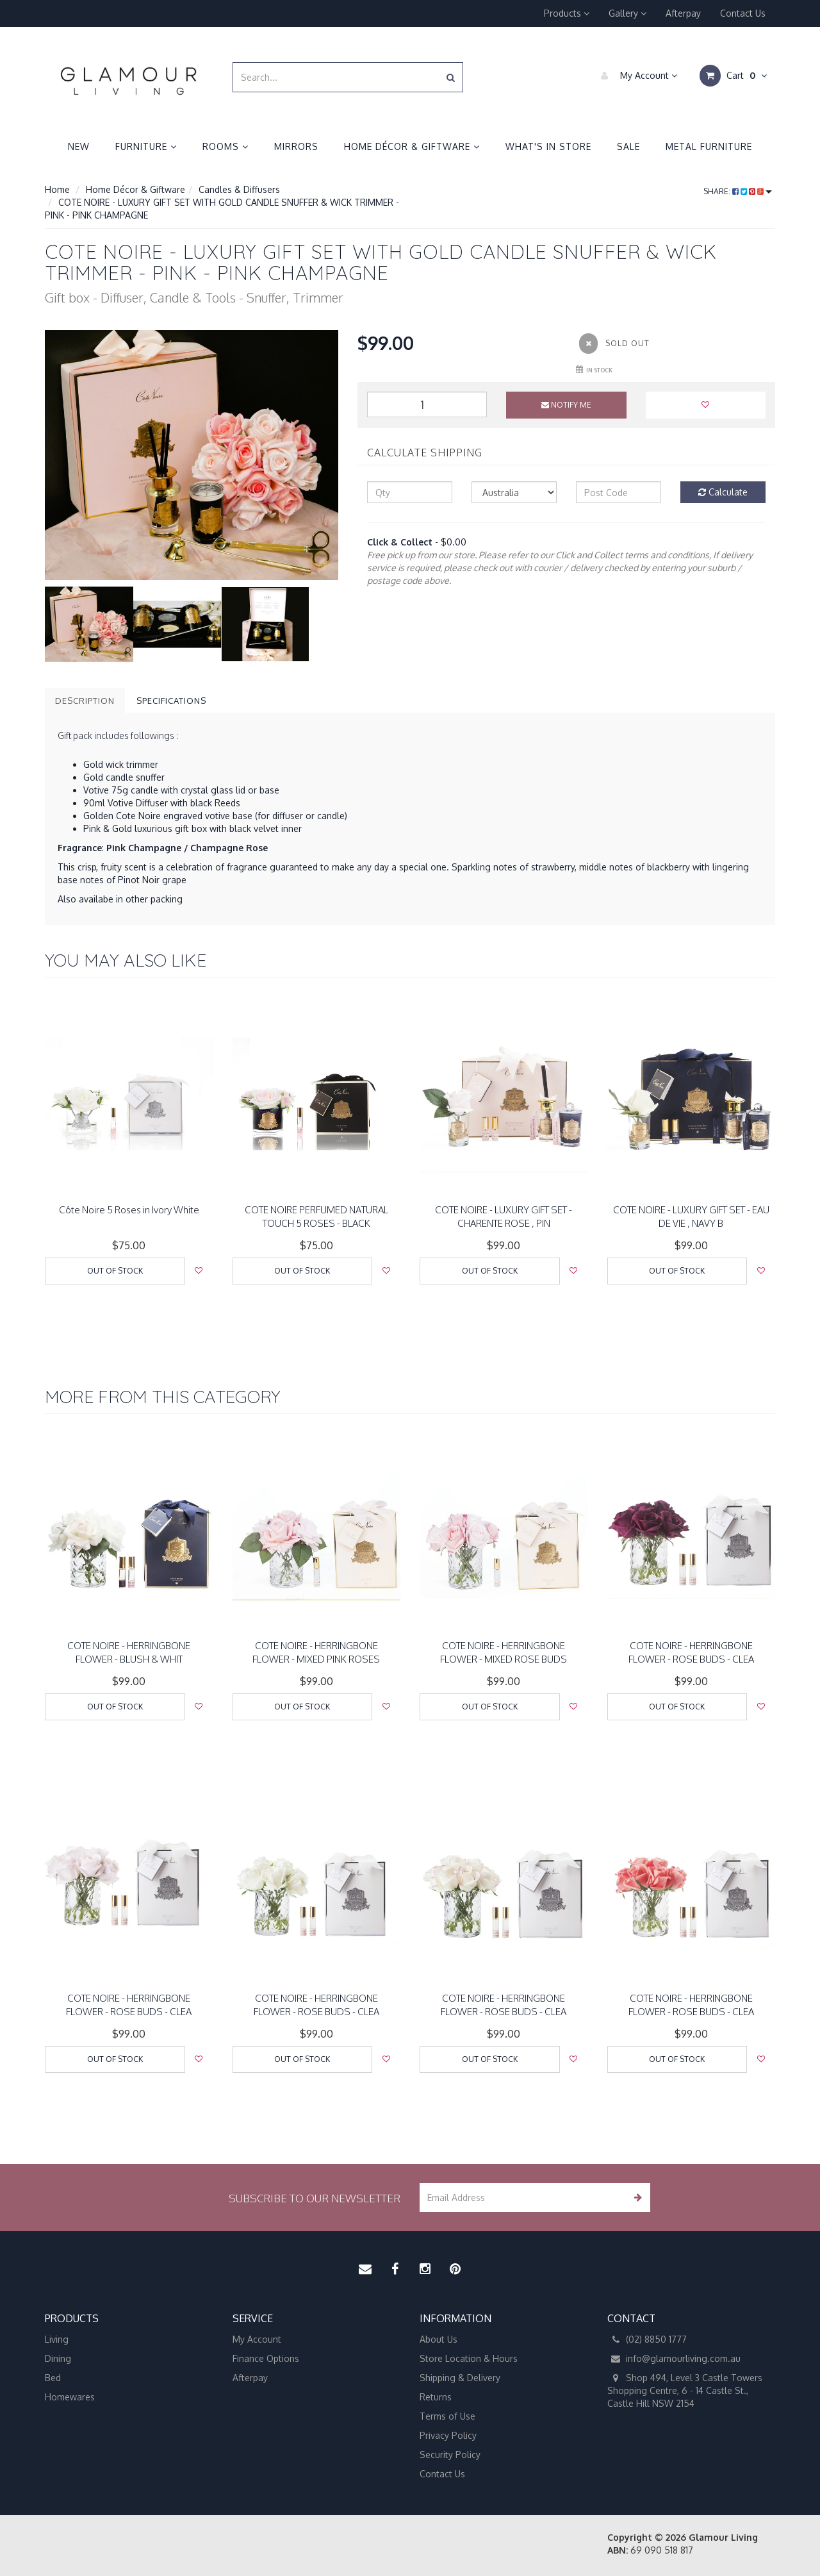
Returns (436, 2396)
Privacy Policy (448, 2435)
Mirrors (296, 146)
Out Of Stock (115, 1271)
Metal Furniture (709, 146)
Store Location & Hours (469, 2358)
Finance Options (266, 2358)
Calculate (723, 491)
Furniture (146, 146)
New (79, 146)
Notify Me (566, 405)
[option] (191, 455)
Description (85, 700)
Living (57, 2339)
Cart (733, 76)
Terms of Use (447, 2416)
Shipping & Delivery (460, 2377)
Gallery (627, 13)
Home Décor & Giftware (412, 146)
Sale (628, 146)
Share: (737, 191)
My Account (635, 76)
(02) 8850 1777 (647, 2339)
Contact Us (743, 13)
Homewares (70, 2396)
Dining (58, 2358)
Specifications (171, 700)
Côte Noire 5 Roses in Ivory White (129, 1210)
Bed (53, 2377)
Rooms (225, 146)
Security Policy (450, 2454)
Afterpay (683, 13)
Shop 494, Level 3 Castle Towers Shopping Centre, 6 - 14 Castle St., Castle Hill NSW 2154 (684, 2390)
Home (57, 189)
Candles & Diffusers (239, 189)
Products (566, 13)
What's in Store (548, 146)
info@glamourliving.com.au (674, 2358)
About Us (438, 2339)
